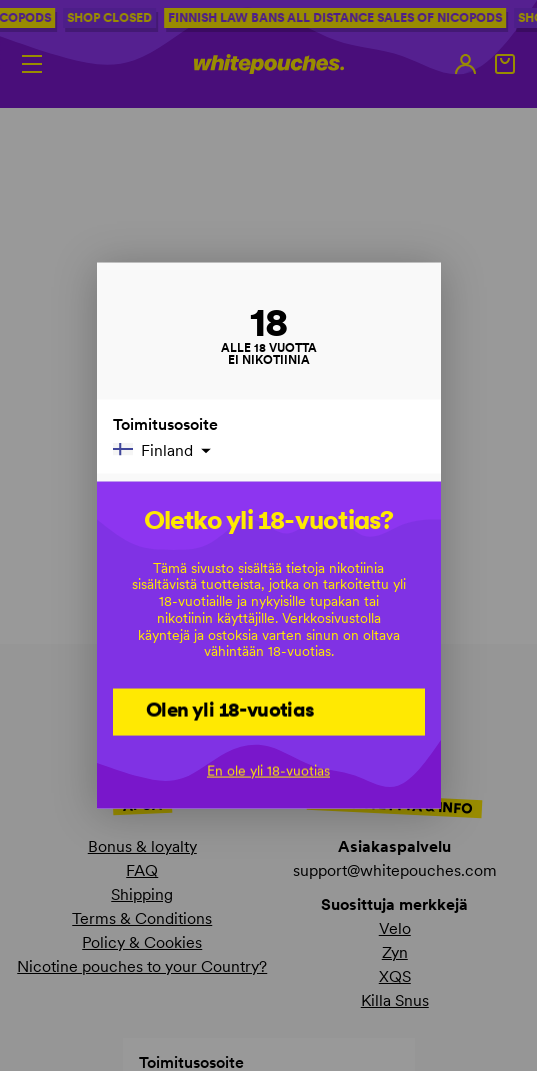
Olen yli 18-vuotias (230, 710)
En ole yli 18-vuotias (268, 770)
